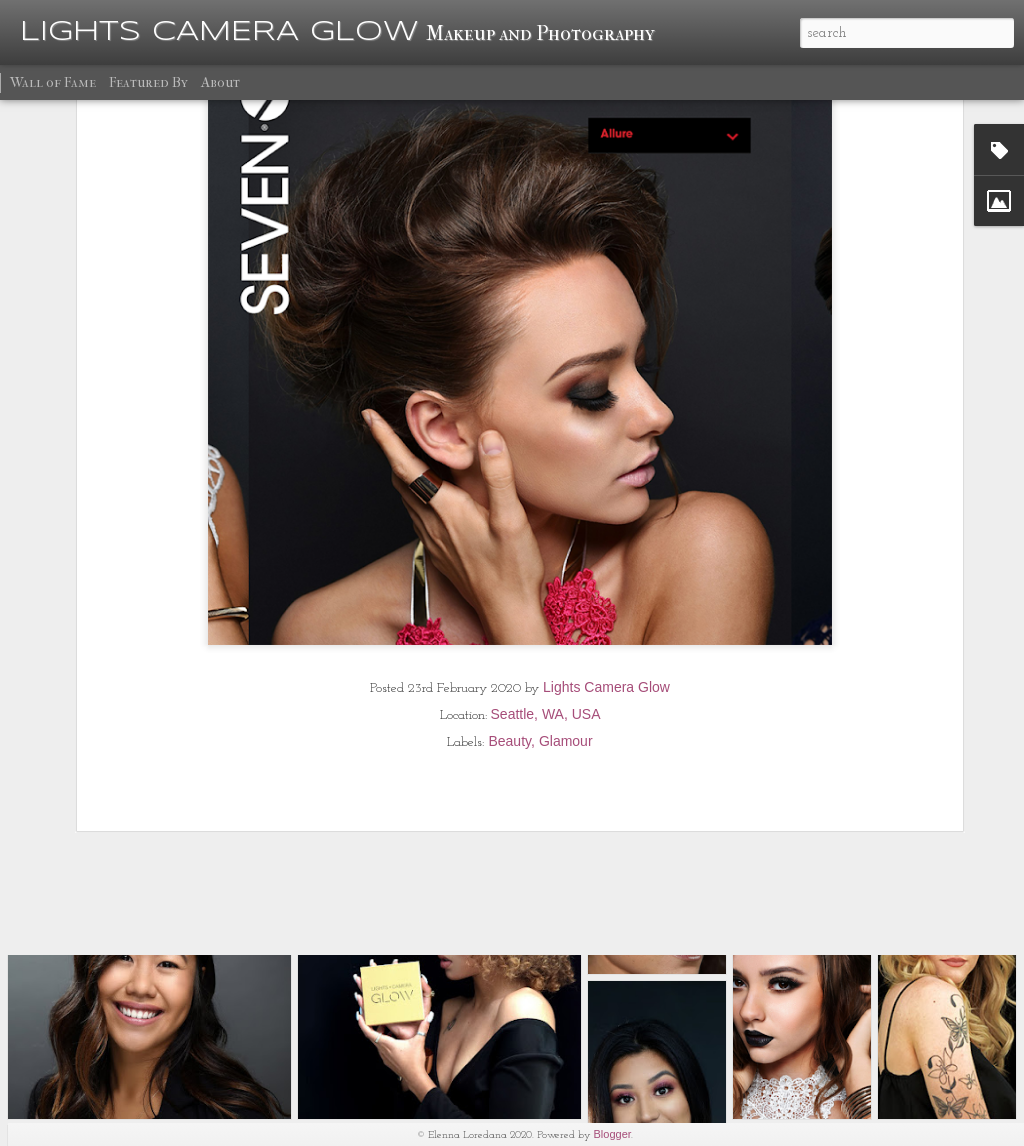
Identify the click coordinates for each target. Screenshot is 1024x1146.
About (220, 82)
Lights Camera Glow (606, 571)
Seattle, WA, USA (546, 598)
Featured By (148, 82)
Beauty (509, 625)
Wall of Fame (53, 82)
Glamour (566, 625)
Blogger (613, 1134)
